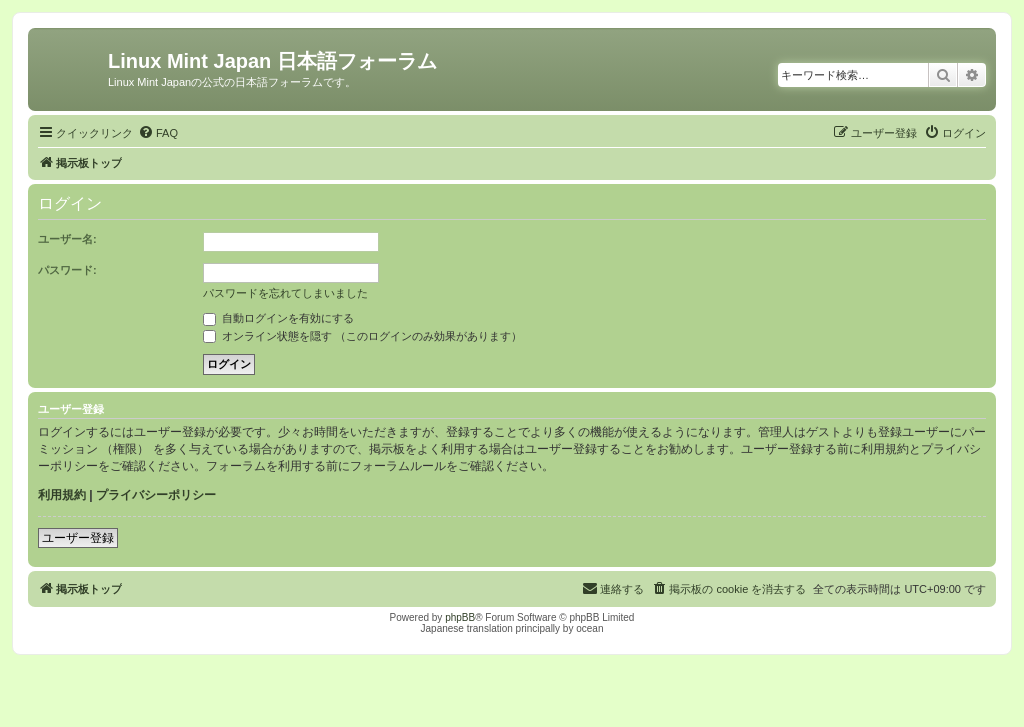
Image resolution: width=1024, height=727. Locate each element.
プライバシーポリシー (156, 495)
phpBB (460, 617)
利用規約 (62, 495)
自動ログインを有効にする (278, 318)
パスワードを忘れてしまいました (285, 293)
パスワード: (67, 270)
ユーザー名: (67, 239)
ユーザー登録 (78, 538)
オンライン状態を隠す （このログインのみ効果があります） (362, 336)
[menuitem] (158, 133)
